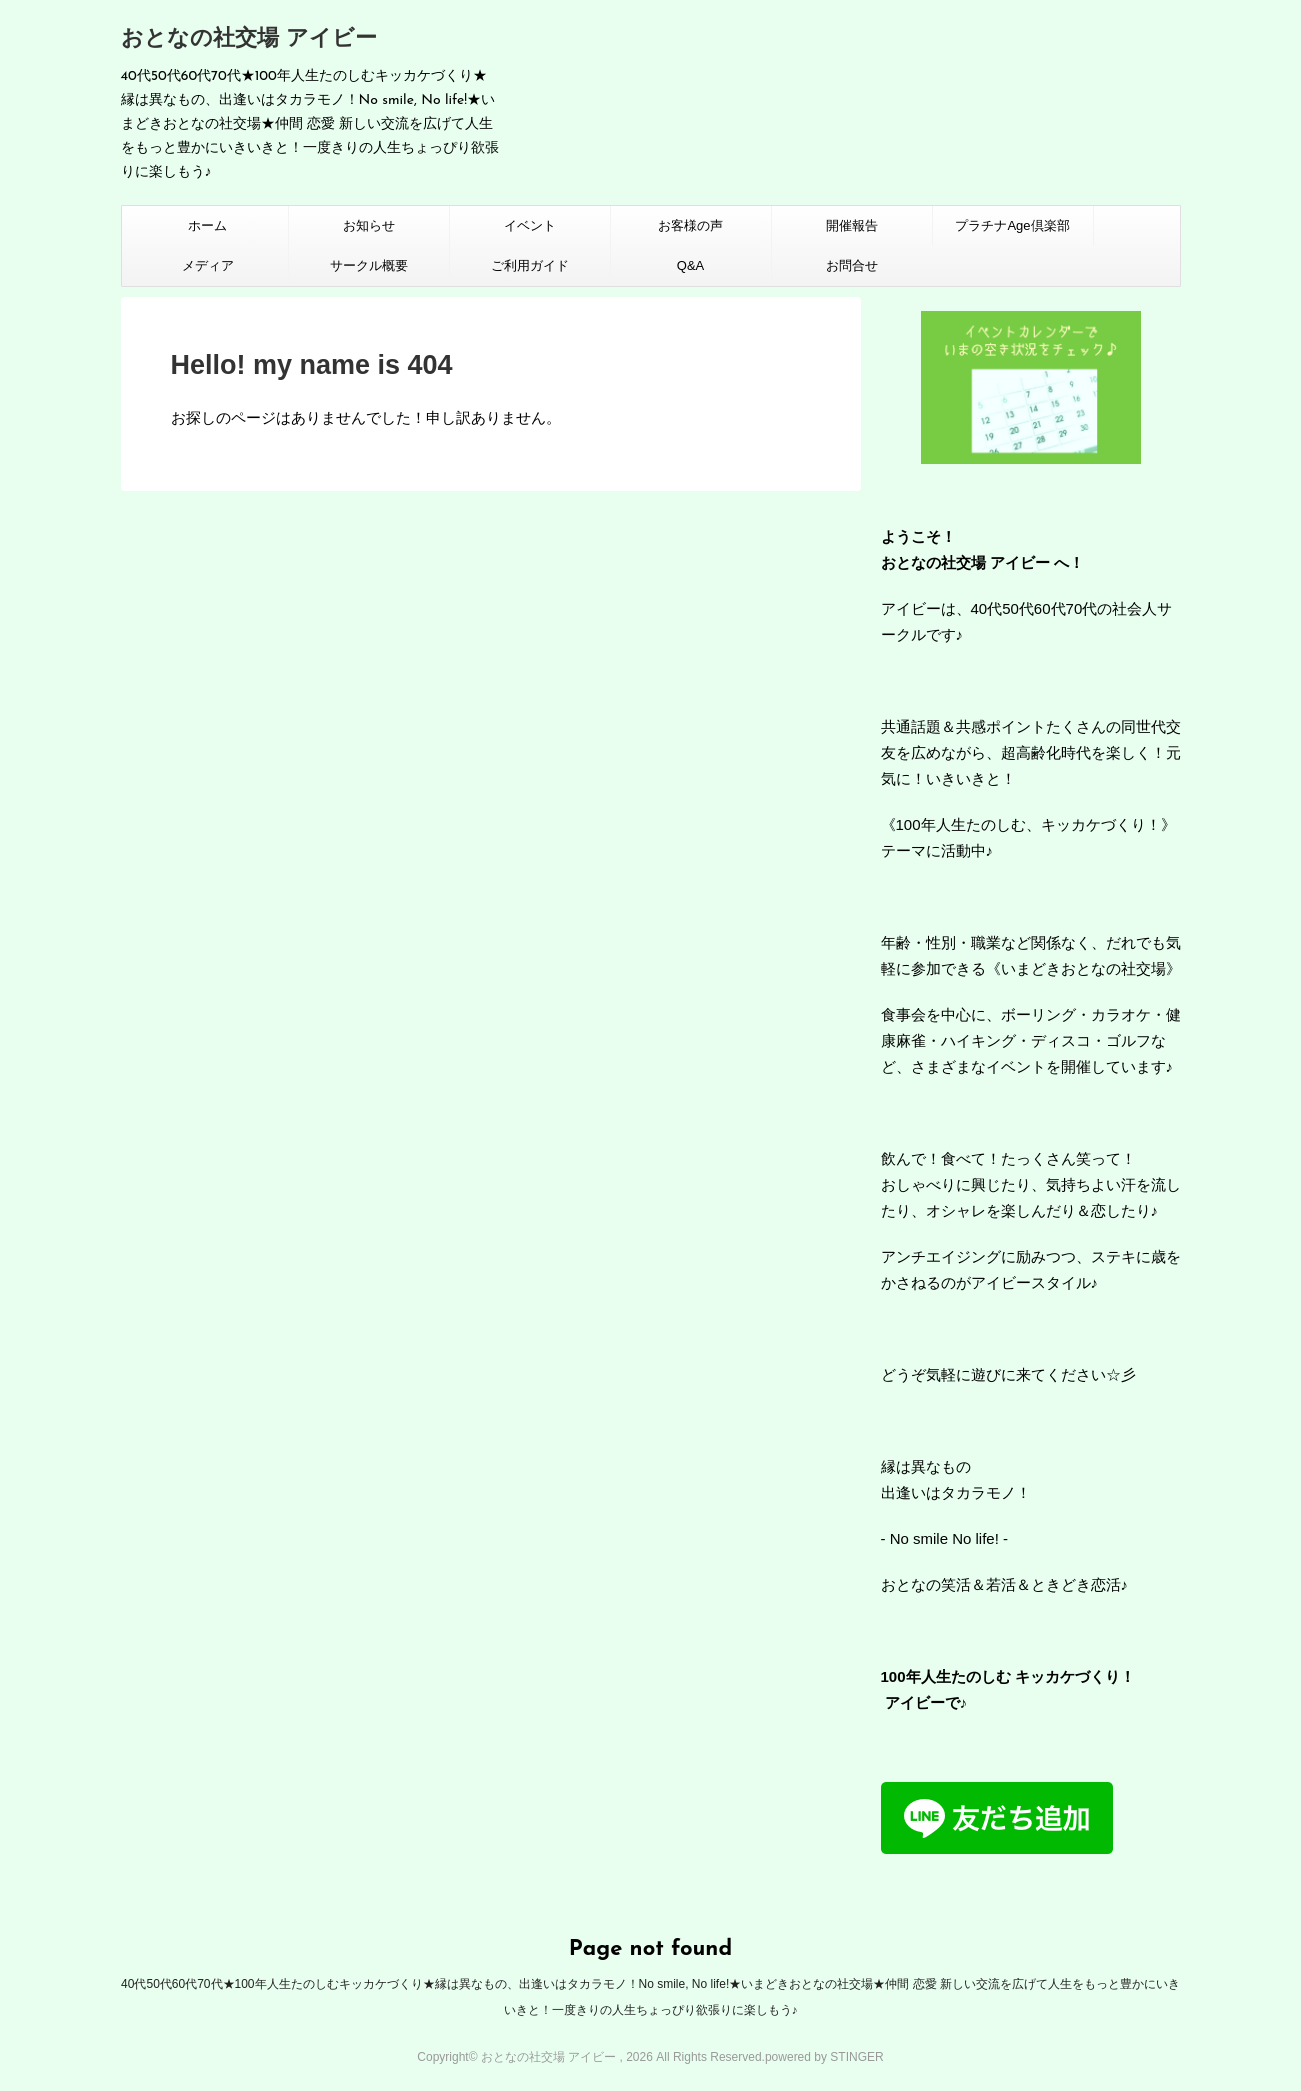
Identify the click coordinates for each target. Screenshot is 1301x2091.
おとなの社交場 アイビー (249, 39)
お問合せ (852, 265)
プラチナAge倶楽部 (1012, 225)
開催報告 (852, 225)
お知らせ (369, 225)
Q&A (690, 265)
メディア (208, 265)
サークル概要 (369, 265)
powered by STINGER (824, 2057)
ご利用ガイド (530, 265)
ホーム (207, 225)
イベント (530, 225)
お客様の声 (690, 225)
